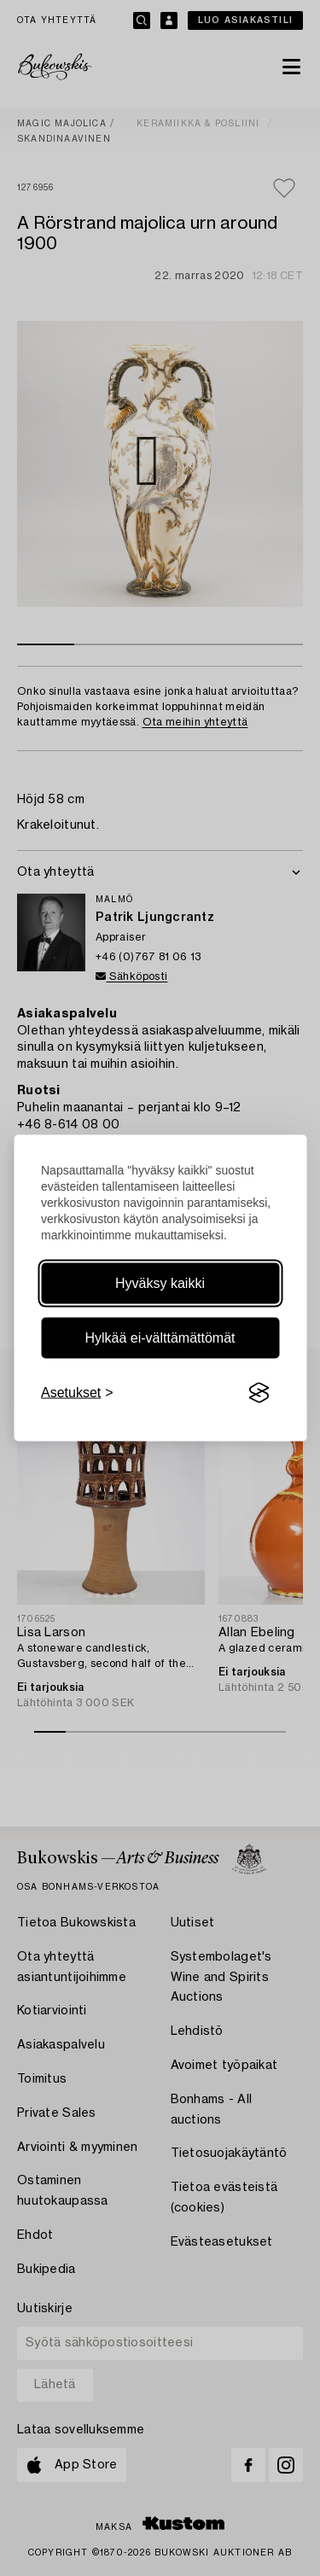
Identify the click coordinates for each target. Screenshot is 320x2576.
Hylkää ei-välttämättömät (159, 1338)
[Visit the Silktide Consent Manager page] (258, 1393)
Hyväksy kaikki (160, 1283)
